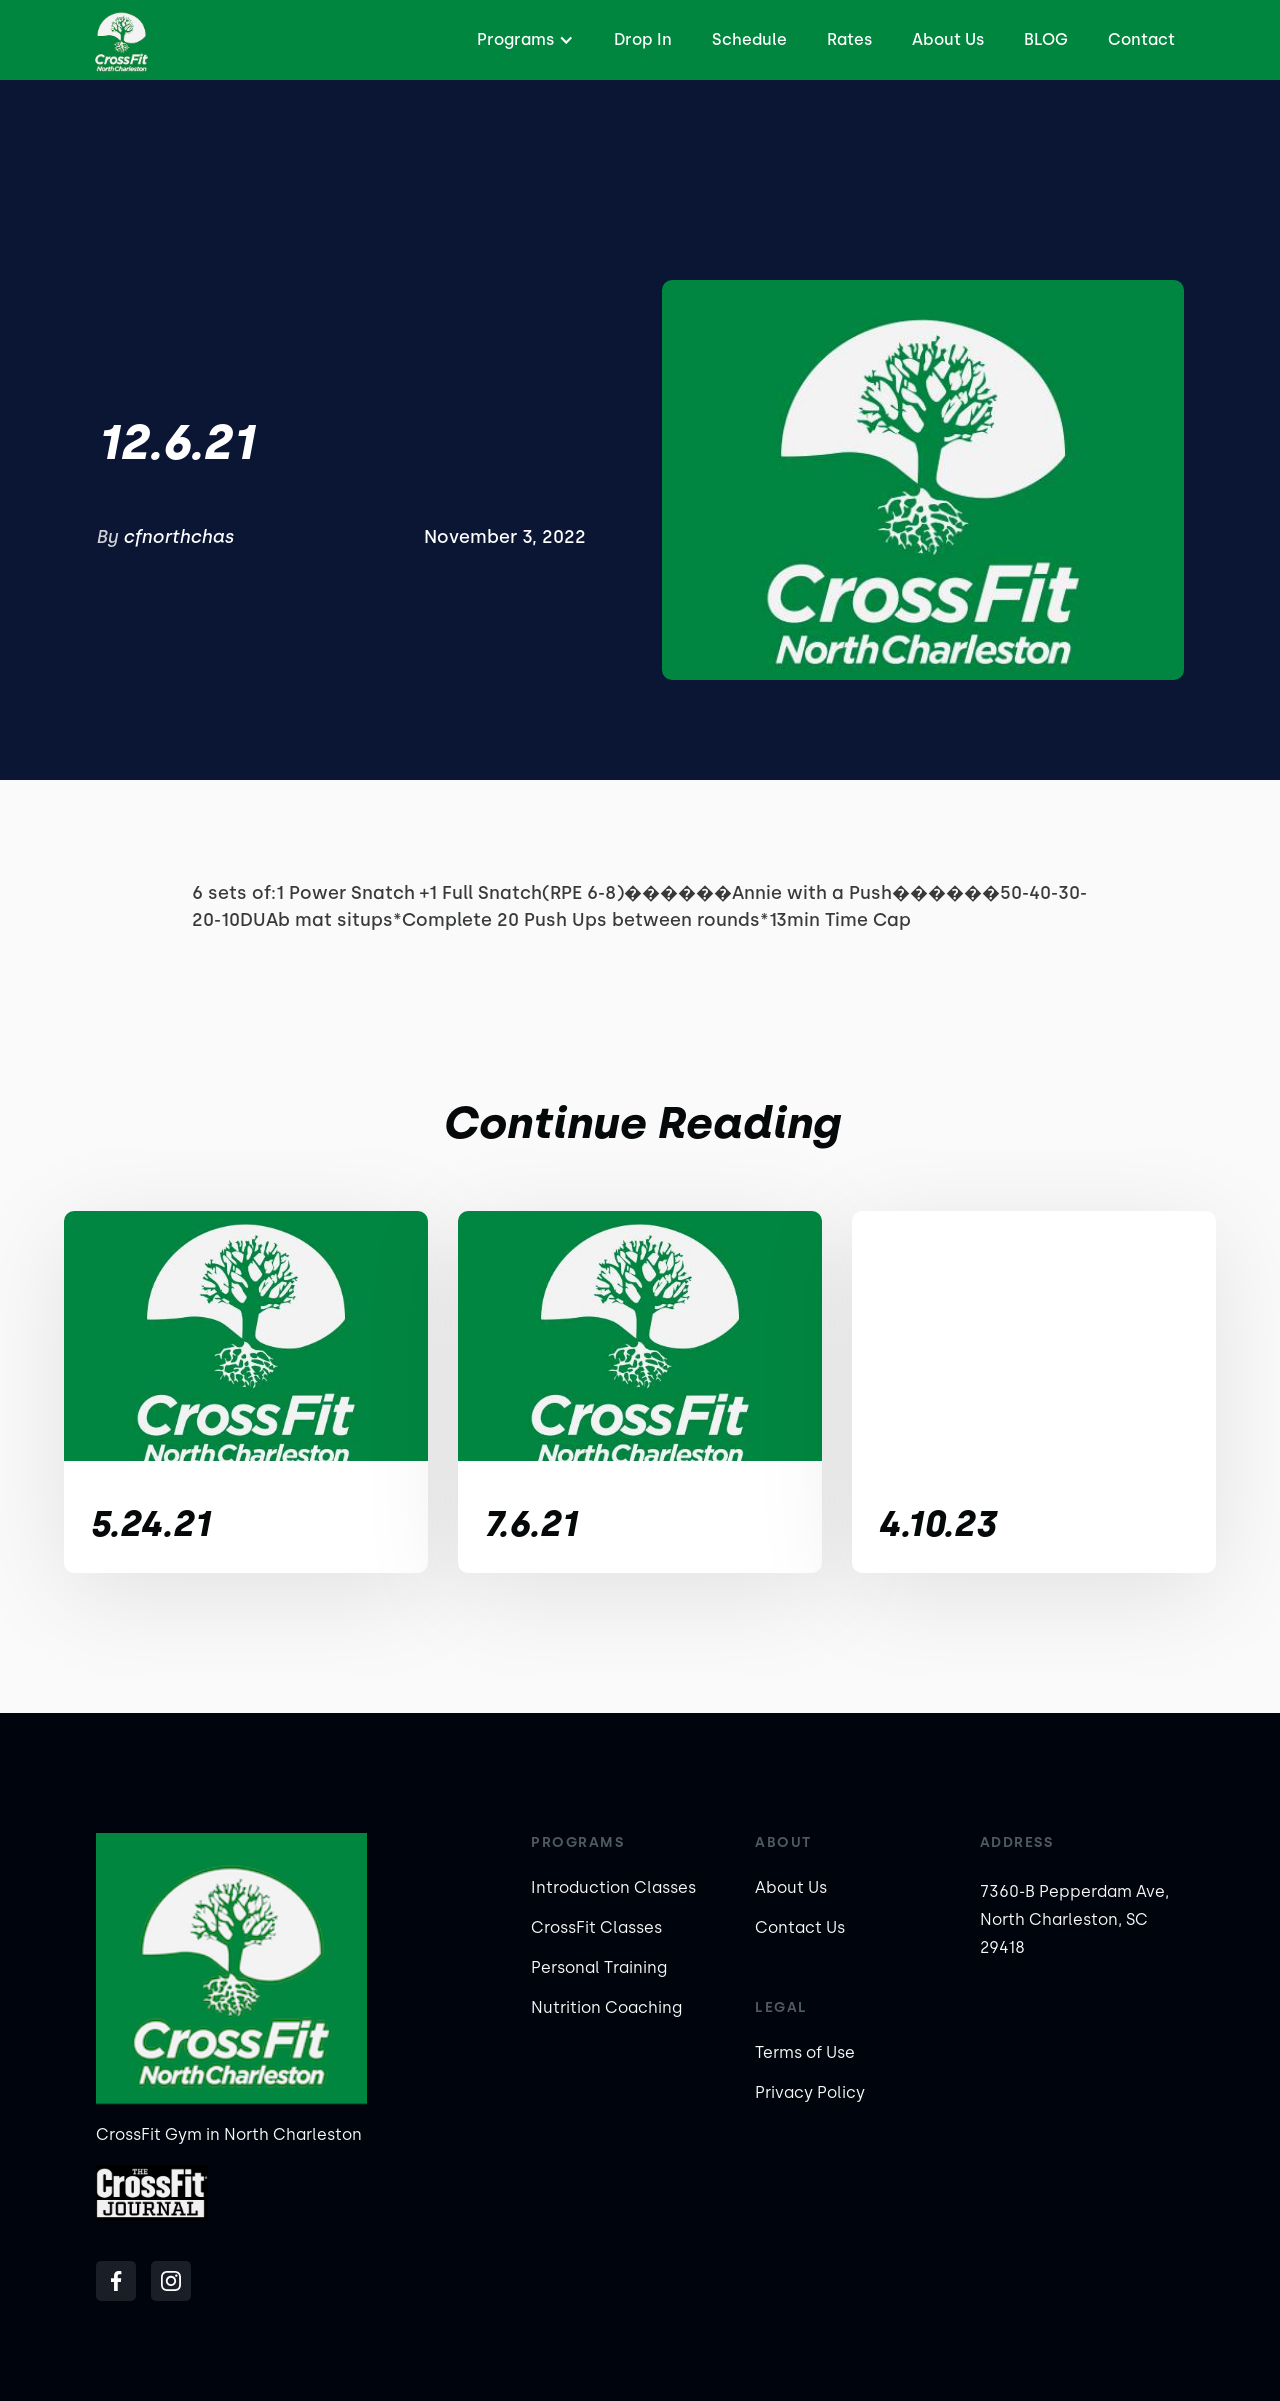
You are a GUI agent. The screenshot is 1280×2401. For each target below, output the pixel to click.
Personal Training (599, 1967)
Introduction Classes (613, 1887)
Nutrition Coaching (606, 2007)
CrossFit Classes (596, 1927)
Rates (849, 39)
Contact (1141, 39)
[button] (523, 40)
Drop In (643, 39)
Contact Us (800, 1927)
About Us (948, 39)
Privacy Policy (810, 2092)
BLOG (1046, 39)
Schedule (749, 39)
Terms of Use (805, 2052)
